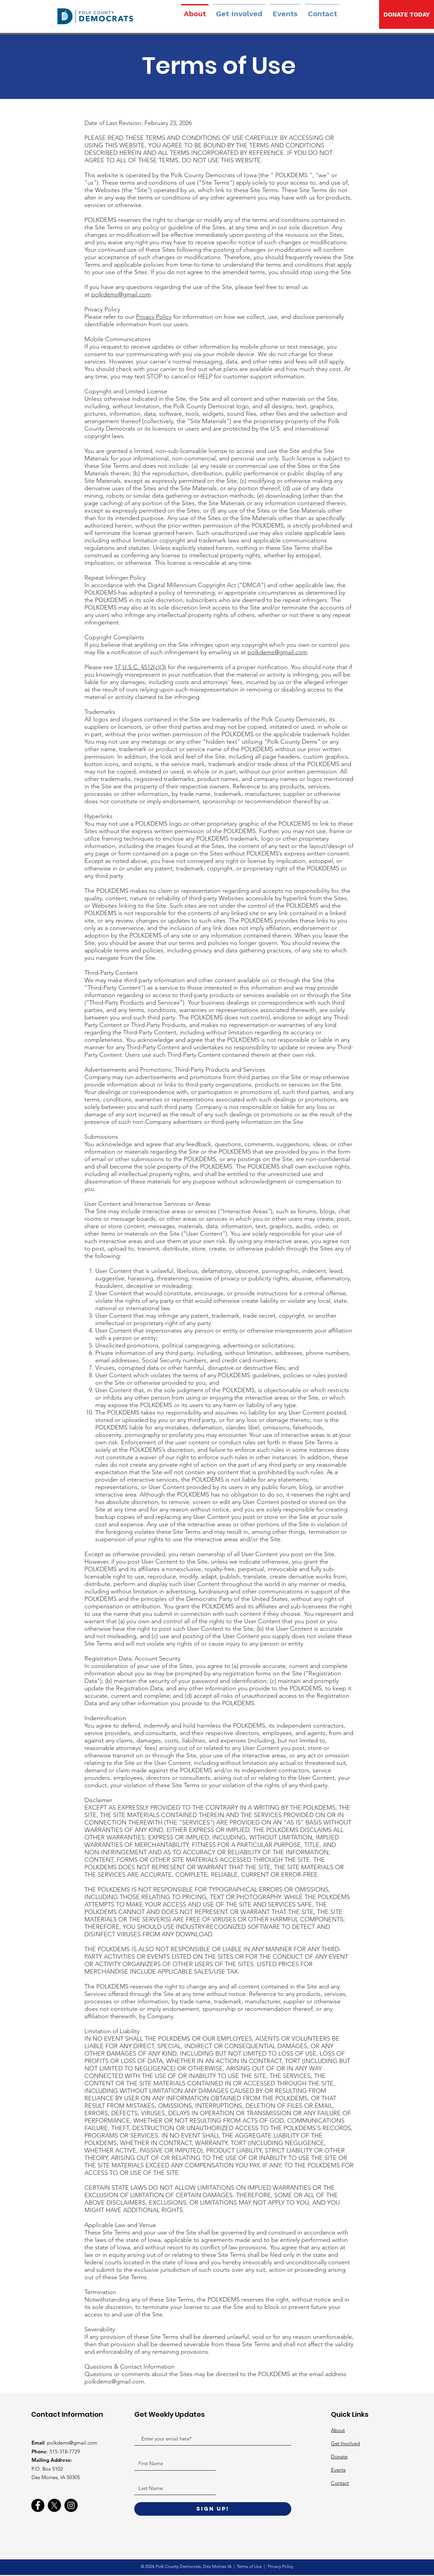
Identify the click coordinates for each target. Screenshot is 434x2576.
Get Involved (345, 2443)
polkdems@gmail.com (121, 294)
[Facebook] (37, 2505)
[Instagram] (71, 2505)
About (338, 2430)
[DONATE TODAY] (406, 14)
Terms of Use (250, 2566)
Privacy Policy (154, 317)
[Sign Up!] (212, 2509)
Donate (339, 2456)
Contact (340, 2483)
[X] (54, 2505)
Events (338, 2470)
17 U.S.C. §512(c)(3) (140, 667)
